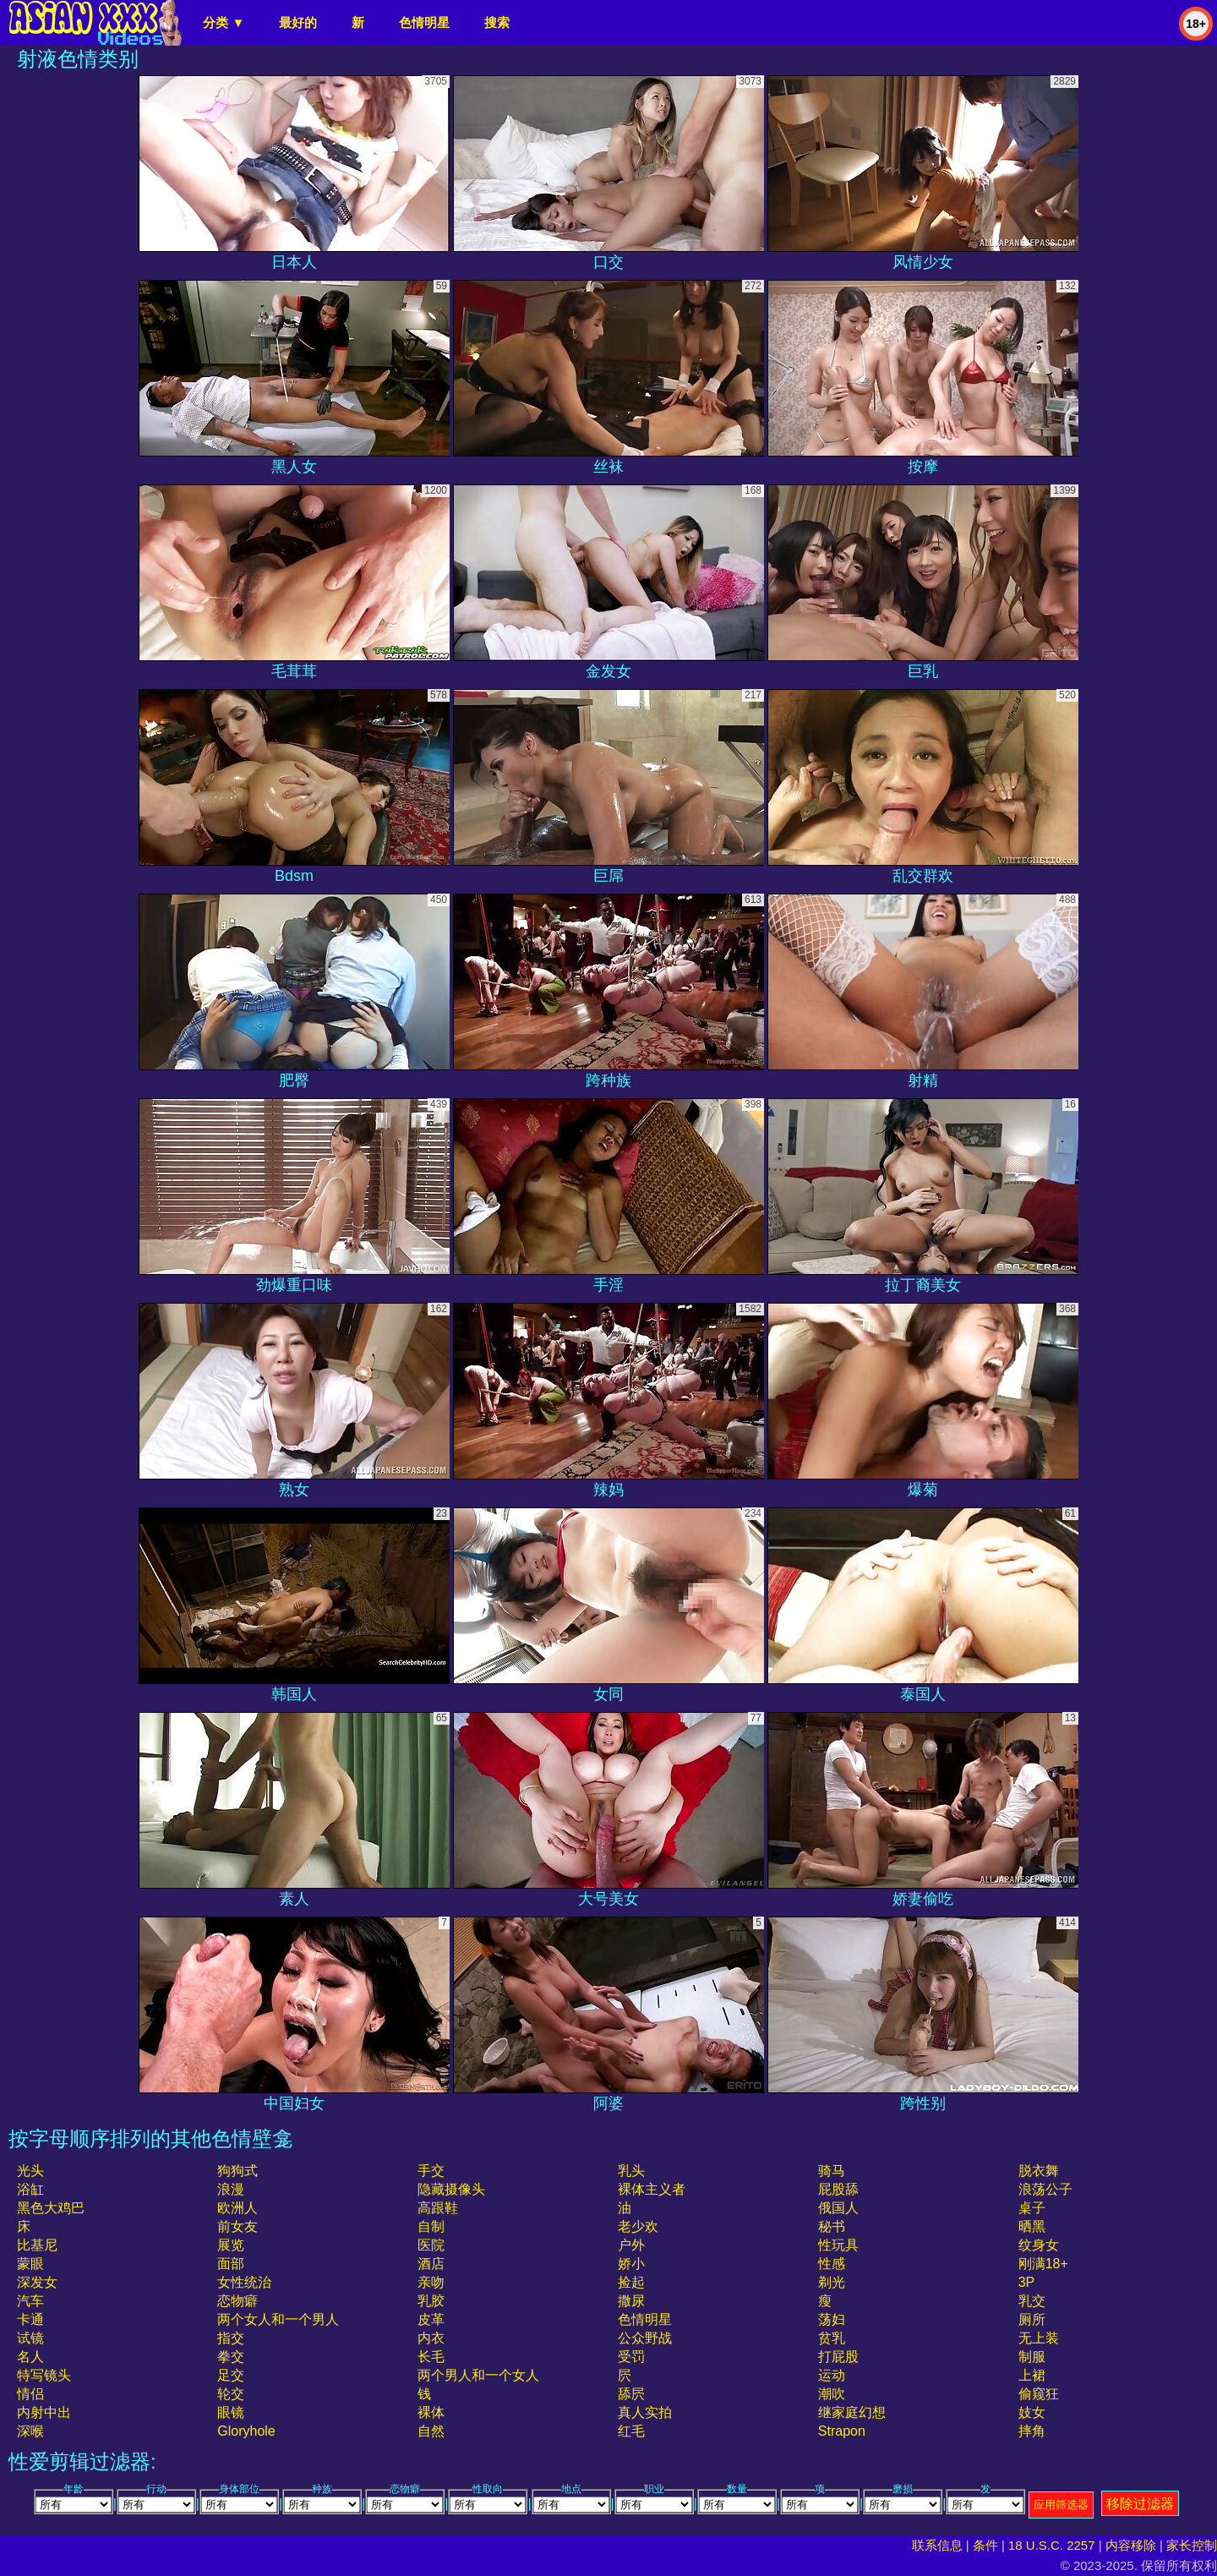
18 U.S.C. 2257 (1051, 2545)
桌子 (1031, 2208)
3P (1026, 2282)
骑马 (831, 2170)
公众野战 (645, 2338)
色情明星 (424, 22)
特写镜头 (44, 2375)
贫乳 (831, 2338)
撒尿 (631, 2301)
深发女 (37, 2282)
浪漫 (230, 2189)
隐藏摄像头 (451, 2189)
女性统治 (244, 2282)
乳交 (1031, 2301)
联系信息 (937, 2545)
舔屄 (631, 2394)
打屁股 (838, 2356)
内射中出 (44, 2412)
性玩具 (838, 2245)
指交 (230, 2338)
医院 (431, 2245)
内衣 (431, 2338)
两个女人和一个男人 (278, 2319)
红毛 (631, 2431)
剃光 (831, 2282)
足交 (230, 2375)
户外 (631, 2245)
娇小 (631, 2263)
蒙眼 (30, 2263)
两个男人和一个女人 (478, 2375)
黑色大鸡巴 (51, 2208)
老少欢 (638, 2226)
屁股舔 (838, 2189)
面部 (230, 2263)
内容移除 (1130, 2545)
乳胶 (431, 2301)
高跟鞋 (437, 2208)
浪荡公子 (1045, 2189)
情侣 (30, 2394)
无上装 (1038, 2338)
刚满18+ (1043, 2263)
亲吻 (431, 2282)
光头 (30, 2170)
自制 (431, 2226)
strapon (841, 2431)
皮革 (431, 2319)
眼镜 (230, 2412)
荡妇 (831, 2319)
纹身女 (1038, 2245)
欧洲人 (237, 2208)
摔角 (1031, 2431)
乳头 (631, 2170)
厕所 (1031, 2319)
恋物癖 (237, 2301)
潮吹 (831, 2394)
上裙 (1031, 2375)
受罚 (631, 2356)
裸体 (431, 2412)
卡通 (30, 2319)
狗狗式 (237, 2170)
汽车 (30, 2301)
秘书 (831, 2226)
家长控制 (1191, 2545)
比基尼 (37, 2245)
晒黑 (1031, 2226)
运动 (831, 2375)
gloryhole (246, 2431)
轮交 (230, 2394)
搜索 (497, 22)
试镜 (30, 2338)
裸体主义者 (651, 2189)
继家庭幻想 (852, 2412)
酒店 (431, 2263)
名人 (30, 2356)
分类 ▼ (223, 22)
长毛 (431, 2356)
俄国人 (838, 2208)
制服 (1031, 2356)
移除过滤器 (1140, 2504)
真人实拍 (645, 2412)
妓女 (1031, 2412)
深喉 (30, 2431)
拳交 (230, 2356)
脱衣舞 (1038, 2170)
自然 (431, 2431)
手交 (431, 2170)
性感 (831, 2263)
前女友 (237, 2226)
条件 (985, 2545)
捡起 (631, 2282)
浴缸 (30, 2189)
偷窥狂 (1038, 2394)
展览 (230, 2245)
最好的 (298, 22)
